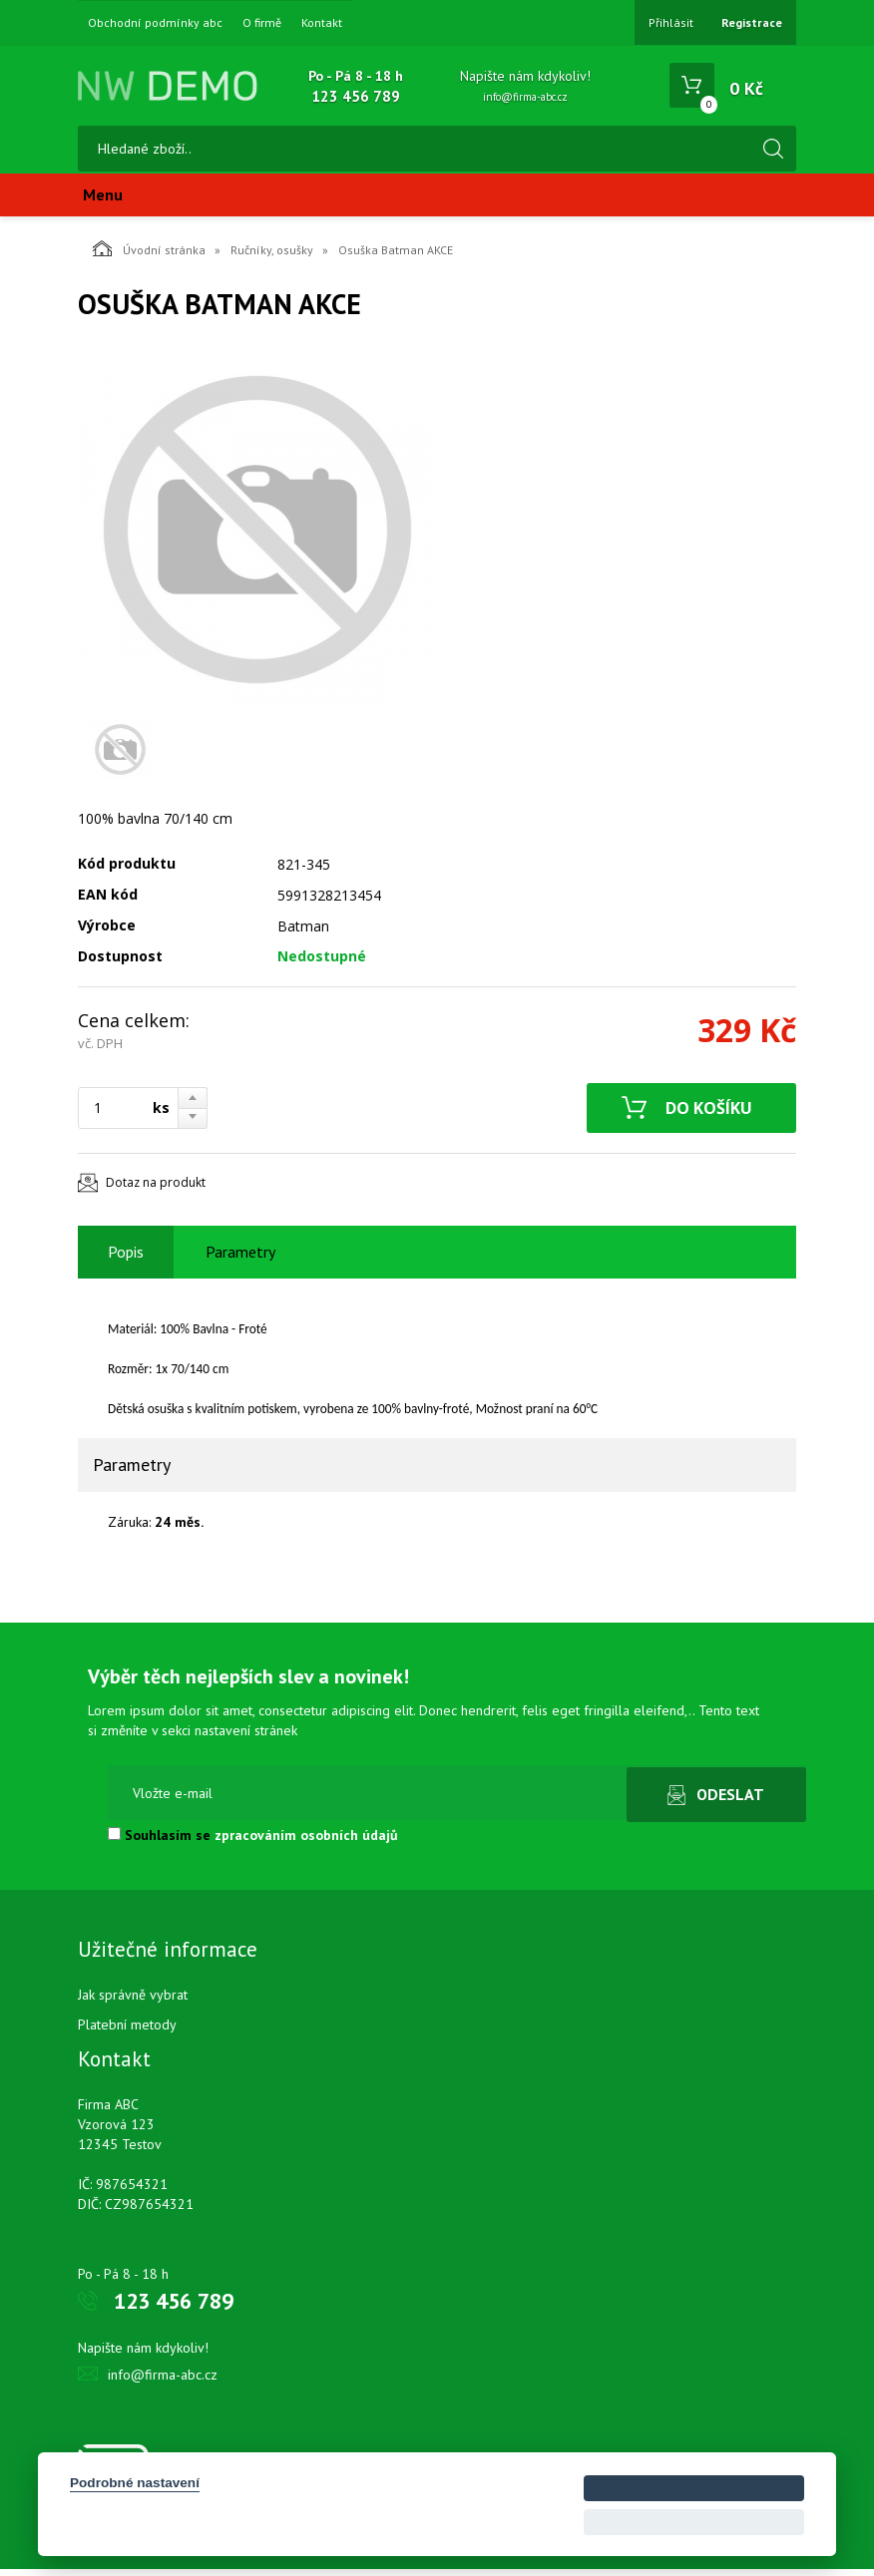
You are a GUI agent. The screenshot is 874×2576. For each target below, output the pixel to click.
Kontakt (321, 23)
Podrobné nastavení (135, 2482)
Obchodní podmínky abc (155, 23)
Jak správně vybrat (133, 2002)
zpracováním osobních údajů (306, 1842)
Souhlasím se (253, 1842)
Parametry (240, 1259)
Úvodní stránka (149, 255)
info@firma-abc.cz (525, 97)
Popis (126, 1259)
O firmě (261, 23)
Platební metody (127, 2031)
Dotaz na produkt (156, 1189)
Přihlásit (671, 22)
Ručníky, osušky (271, 256)
